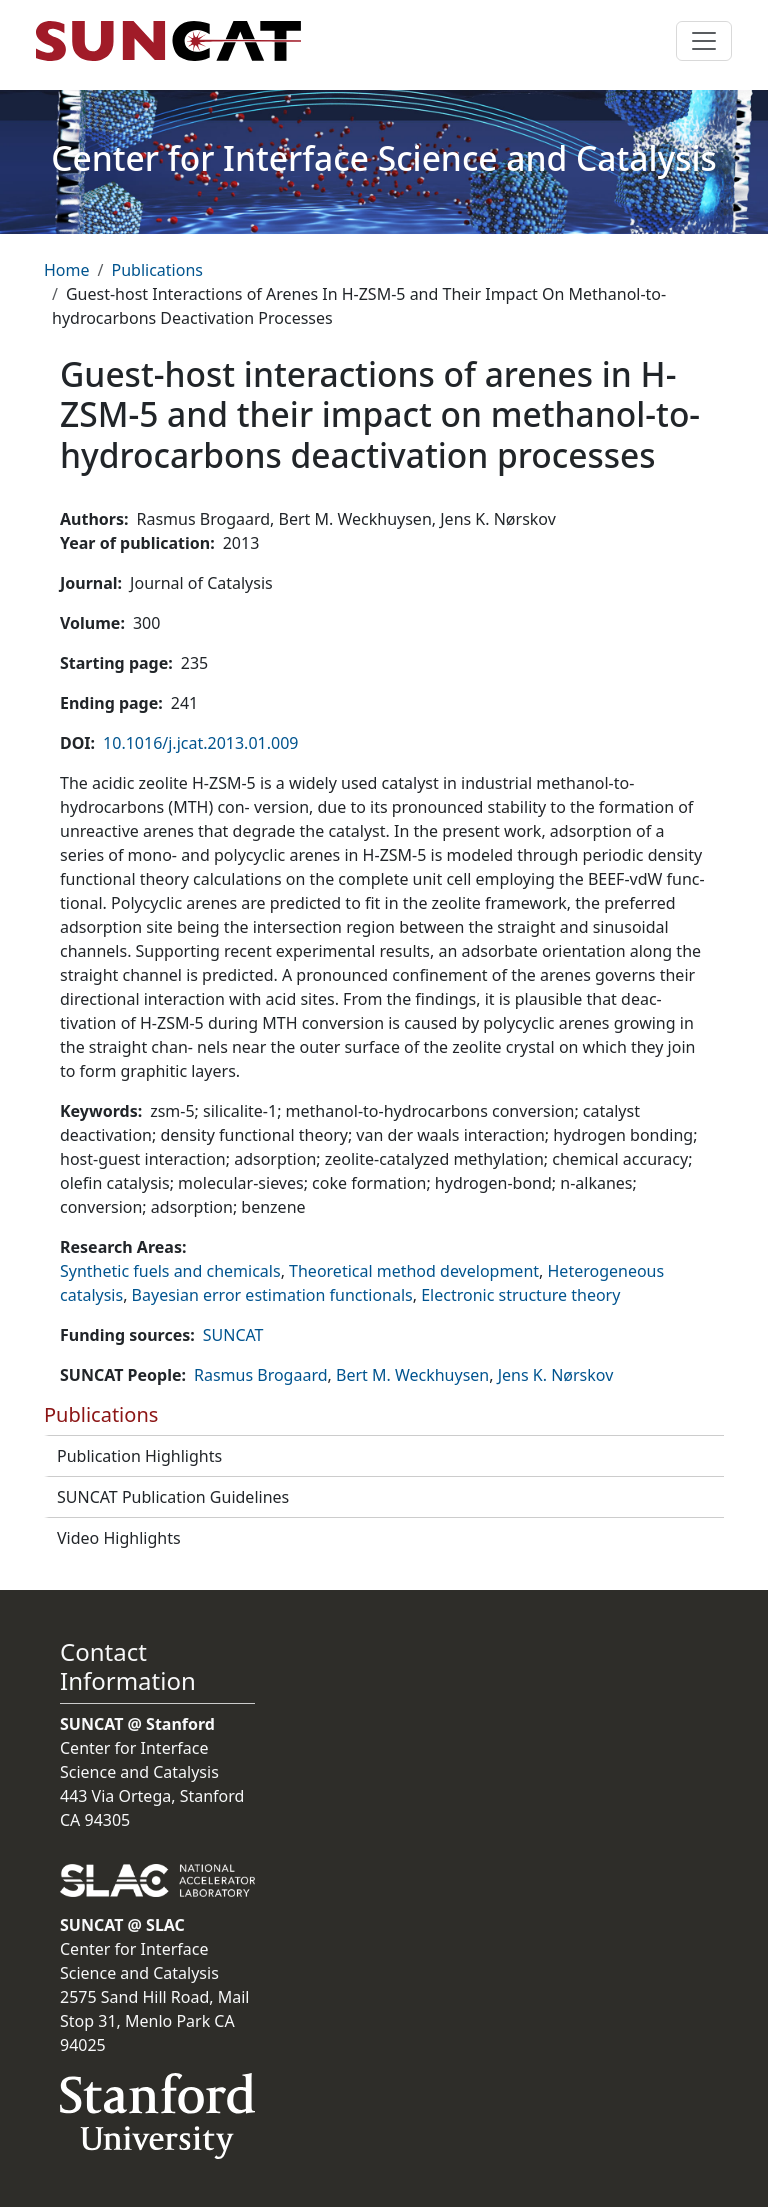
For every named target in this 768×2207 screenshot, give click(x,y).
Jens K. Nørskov (556, 1375)
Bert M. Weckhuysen (412, 1375)
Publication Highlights (139, 1456)
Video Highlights (119, 1538)
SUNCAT (233, 1335)
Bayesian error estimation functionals (272, 1295)
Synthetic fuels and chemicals (170, 1271)
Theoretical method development (414, 1271)
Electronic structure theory (520, 1295)
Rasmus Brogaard (261, 1375)
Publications (156, 270)
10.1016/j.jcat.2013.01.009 (200, 743)
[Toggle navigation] (704, 41)
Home (67, 270)
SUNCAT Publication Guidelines (173, 1497)
